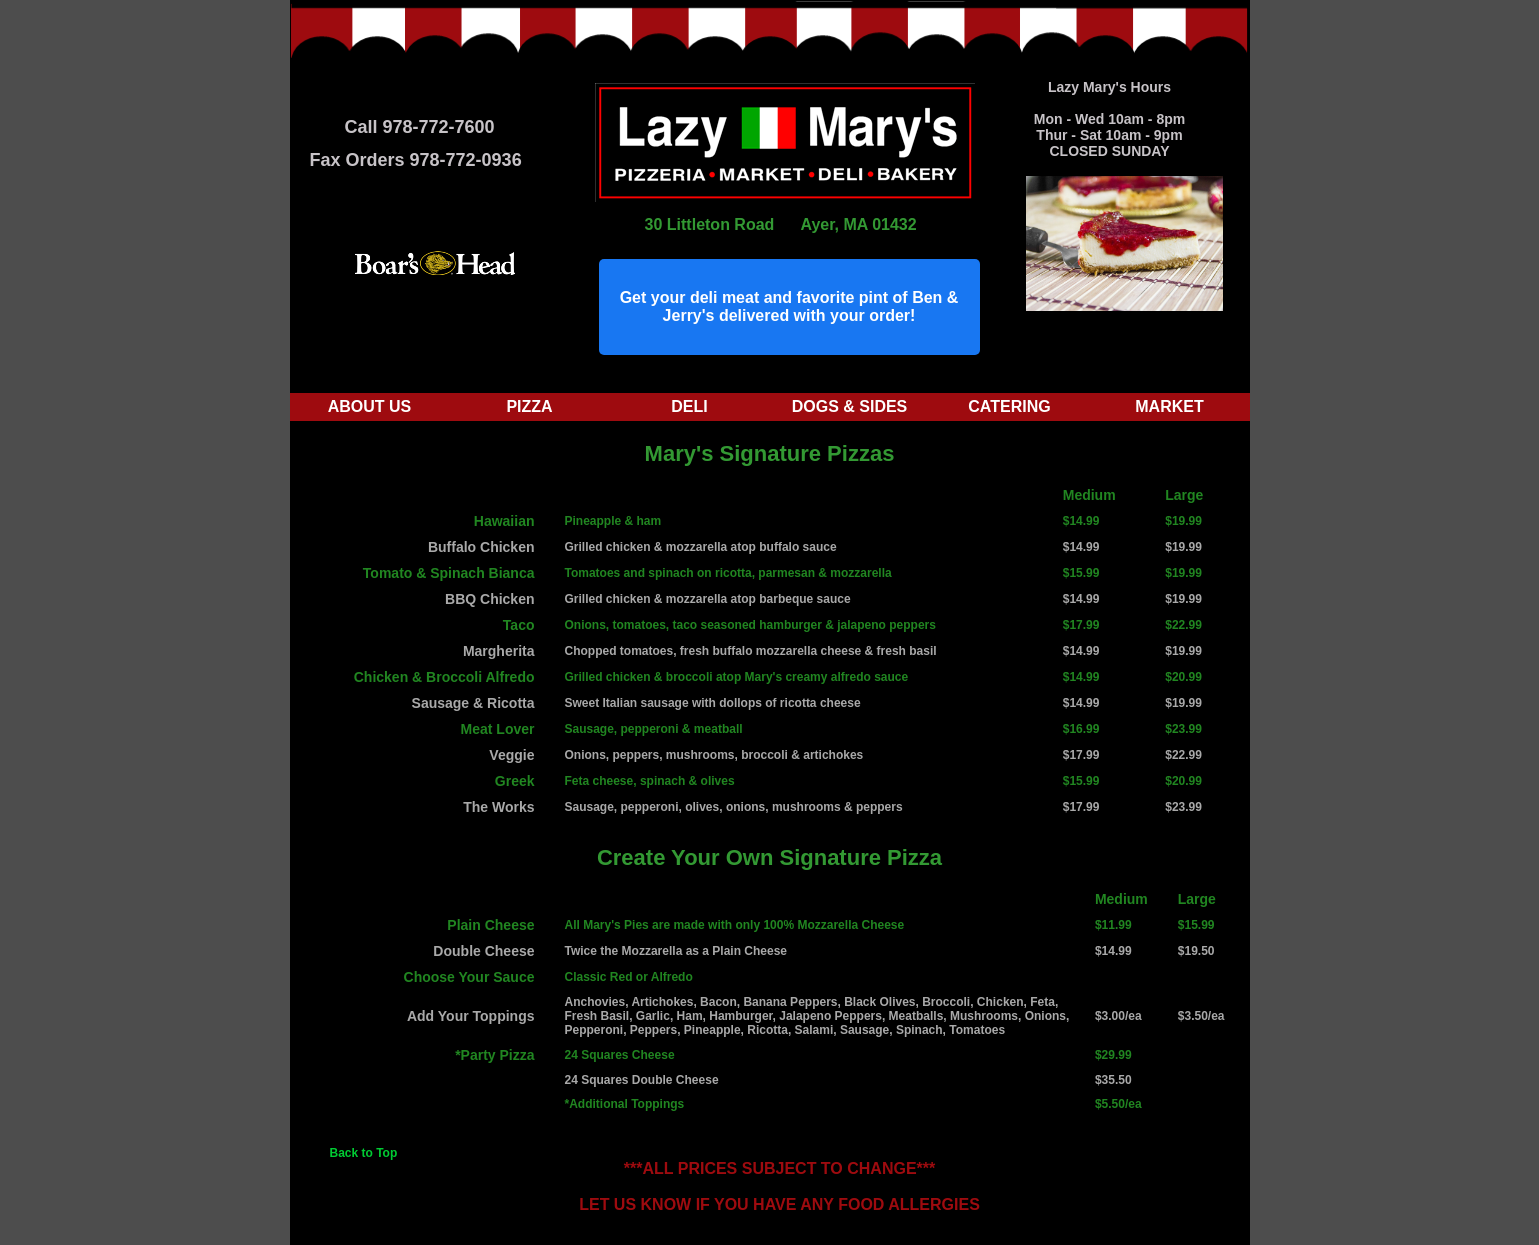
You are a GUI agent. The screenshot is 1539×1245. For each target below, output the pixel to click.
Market (1169, 406)
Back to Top (364, 1153)
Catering (1009, 406)
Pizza (529, 406)
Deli (689, 406)
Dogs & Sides (850, 406)
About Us (370, 406)
